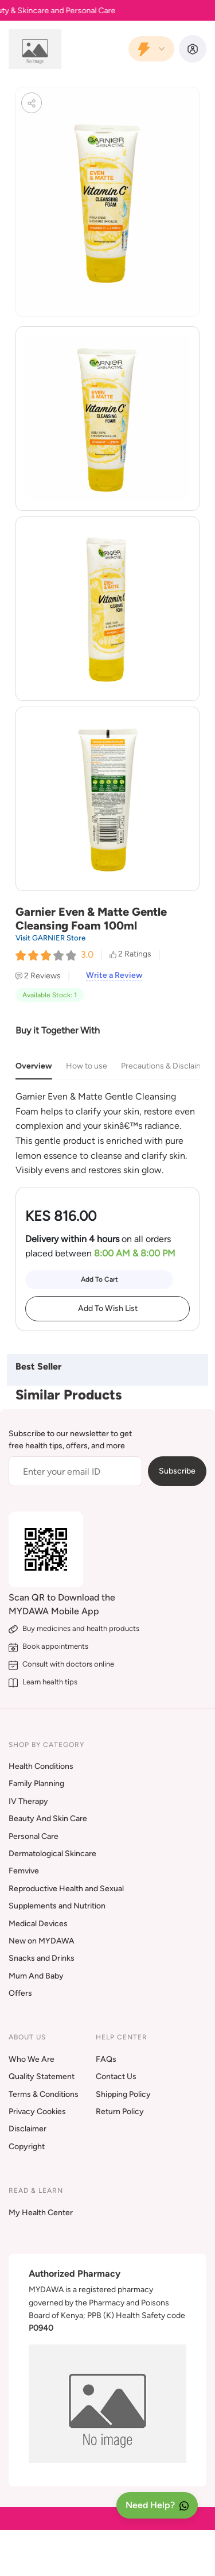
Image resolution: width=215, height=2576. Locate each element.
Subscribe (177, 1471)
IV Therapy (28, 1801)
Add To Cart (99, 1279)
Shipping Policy (123, 2094)
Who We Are (31, 2059)
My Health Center (41, 2213)
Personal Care (33, 1836)
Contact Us (116, 2076)
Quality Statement (42, 2076)
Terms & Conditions (44, 2094)
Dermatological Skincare (52, 1853)
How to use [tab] (86, 1066)
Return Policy (120, 2111)
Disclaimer (27, 2129)
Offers (20, 1993)
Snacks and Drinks (42, 1958)
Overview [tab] (33, 1066)
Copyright (27, 2146)
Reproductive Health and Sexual (66, 1889)
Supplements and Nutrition (57, 1906)
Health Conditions (41, 1766)
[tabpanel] (107, 1133)
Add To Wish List (108, 1308)
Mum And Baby (36, 1976)
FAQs (106, 2059)
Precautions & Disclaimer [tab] (165, 1066)
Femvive (24, 1871)
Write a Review (114, 975)
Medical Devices (38, 1924)
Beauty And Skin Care (48, 1818)
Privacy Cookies (37, 2111)
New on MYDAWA (42, 1941)
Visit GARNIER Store (50, 938)
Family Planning (36, 1783)
